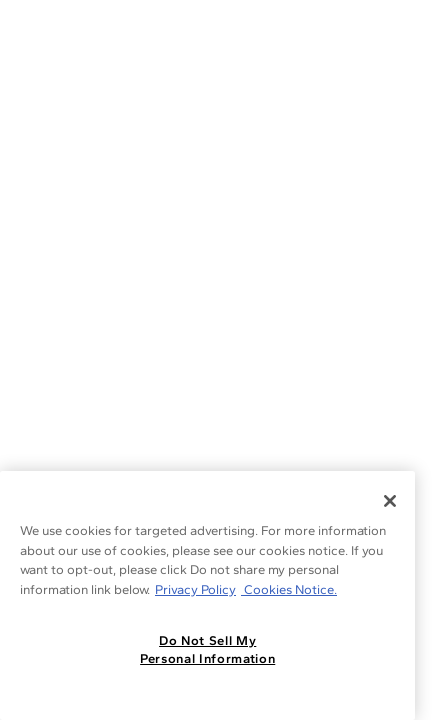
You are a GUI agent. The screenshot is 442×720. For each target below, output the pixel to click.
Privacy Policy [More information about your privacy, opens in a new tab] (195, 589)
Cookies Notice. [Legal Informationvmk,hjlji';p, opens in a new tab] (289, 589)
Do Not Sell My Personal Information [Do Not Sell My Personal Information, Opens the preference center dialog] (207, 649)
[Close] (390, 501)
